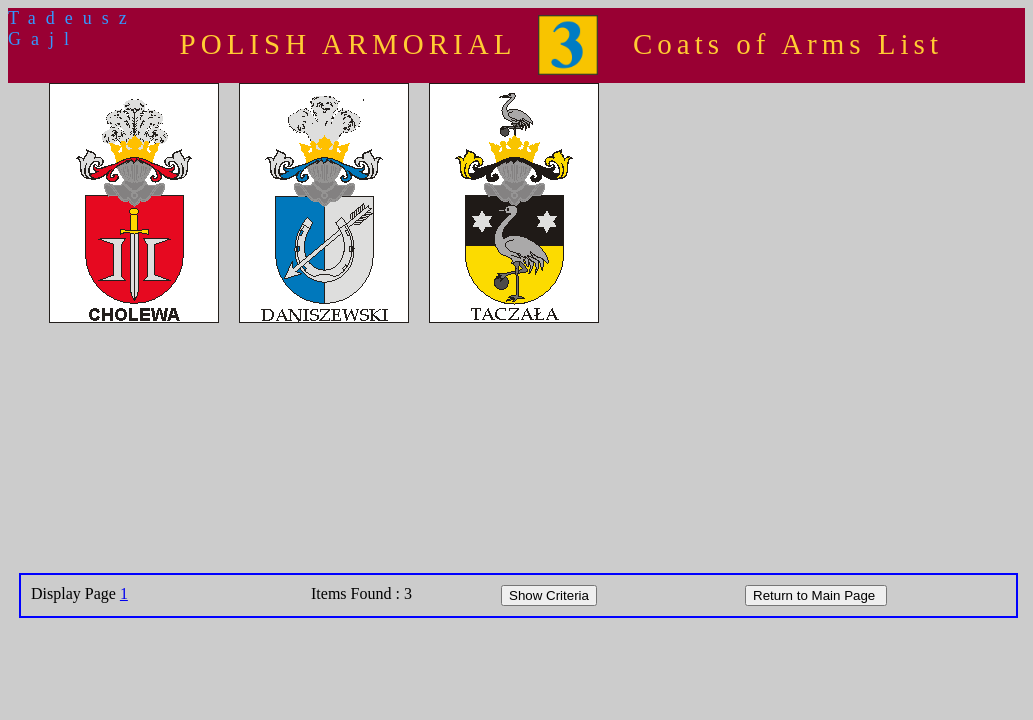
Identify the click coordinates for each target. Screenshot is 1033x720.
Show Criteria (549, 595)
